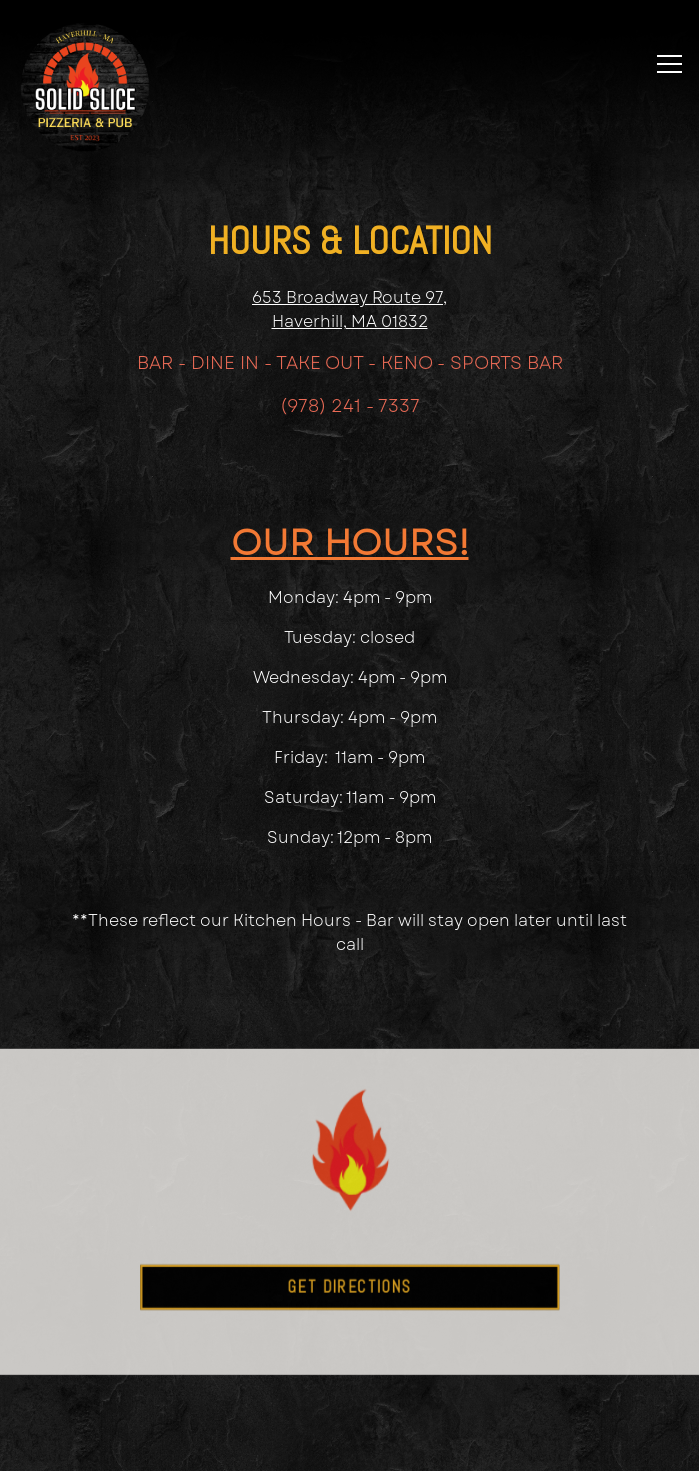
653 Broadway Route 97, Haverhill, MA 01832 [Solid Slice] (349, 309)
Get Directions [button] (349, 1308)
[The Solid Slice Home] (85, 86)
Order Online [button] (350, 1390)
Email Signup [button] (350, 1444)
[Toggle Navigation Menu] (669, 64)
